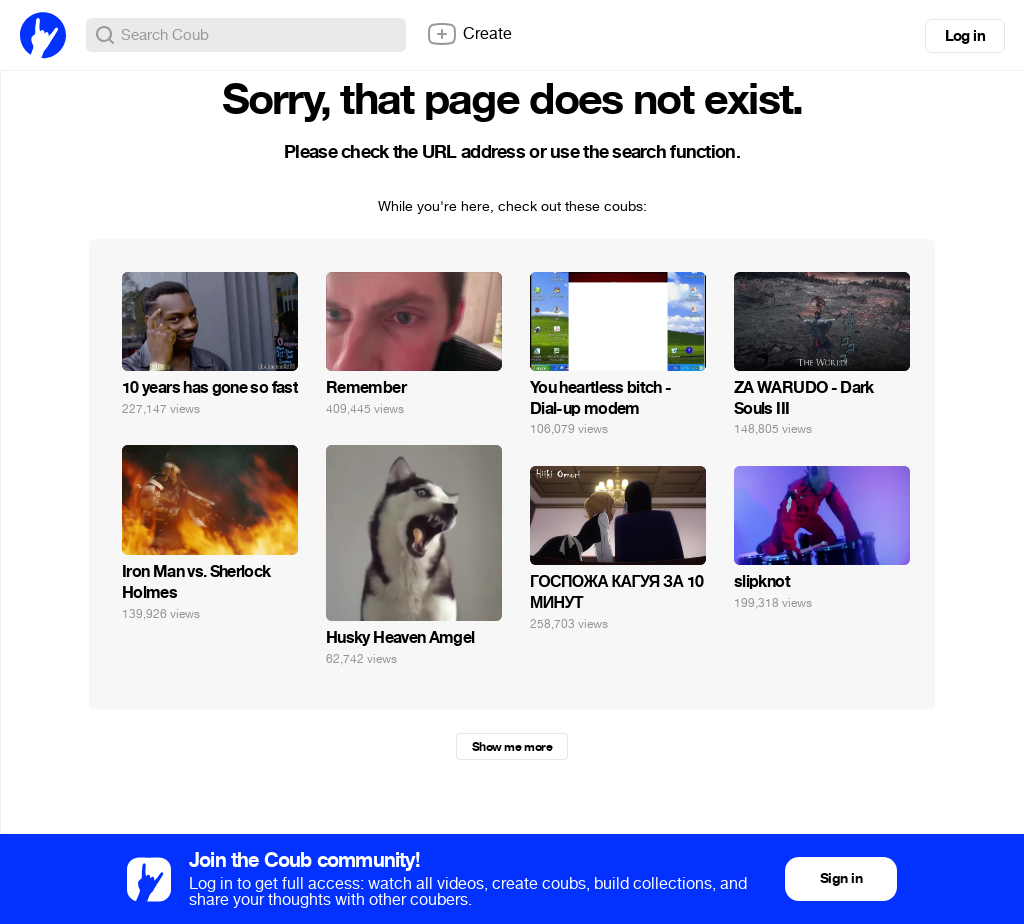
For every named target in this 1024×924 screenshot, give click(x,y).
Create (469, 34)
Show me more (512, 747)
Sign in (841, 878)
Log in (965, 36)
